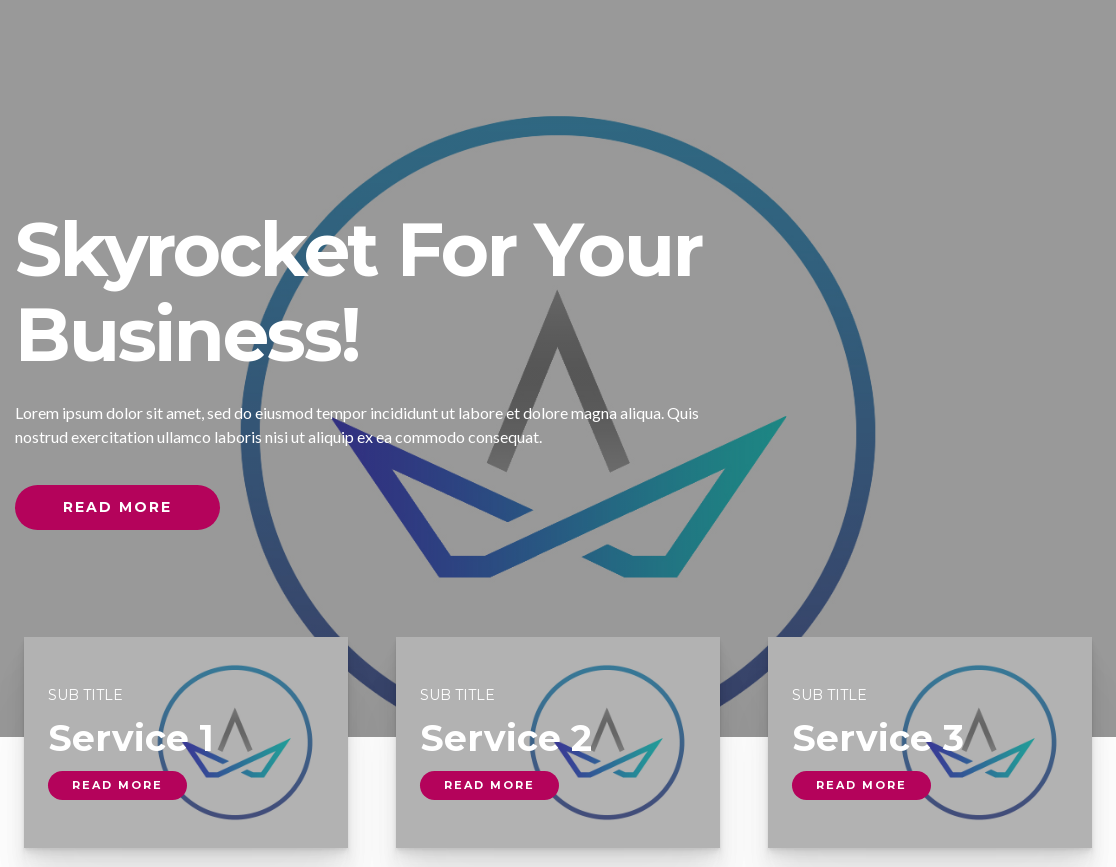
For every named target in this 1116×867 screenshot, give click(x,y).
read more (117, 785)
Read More (117, 507)
